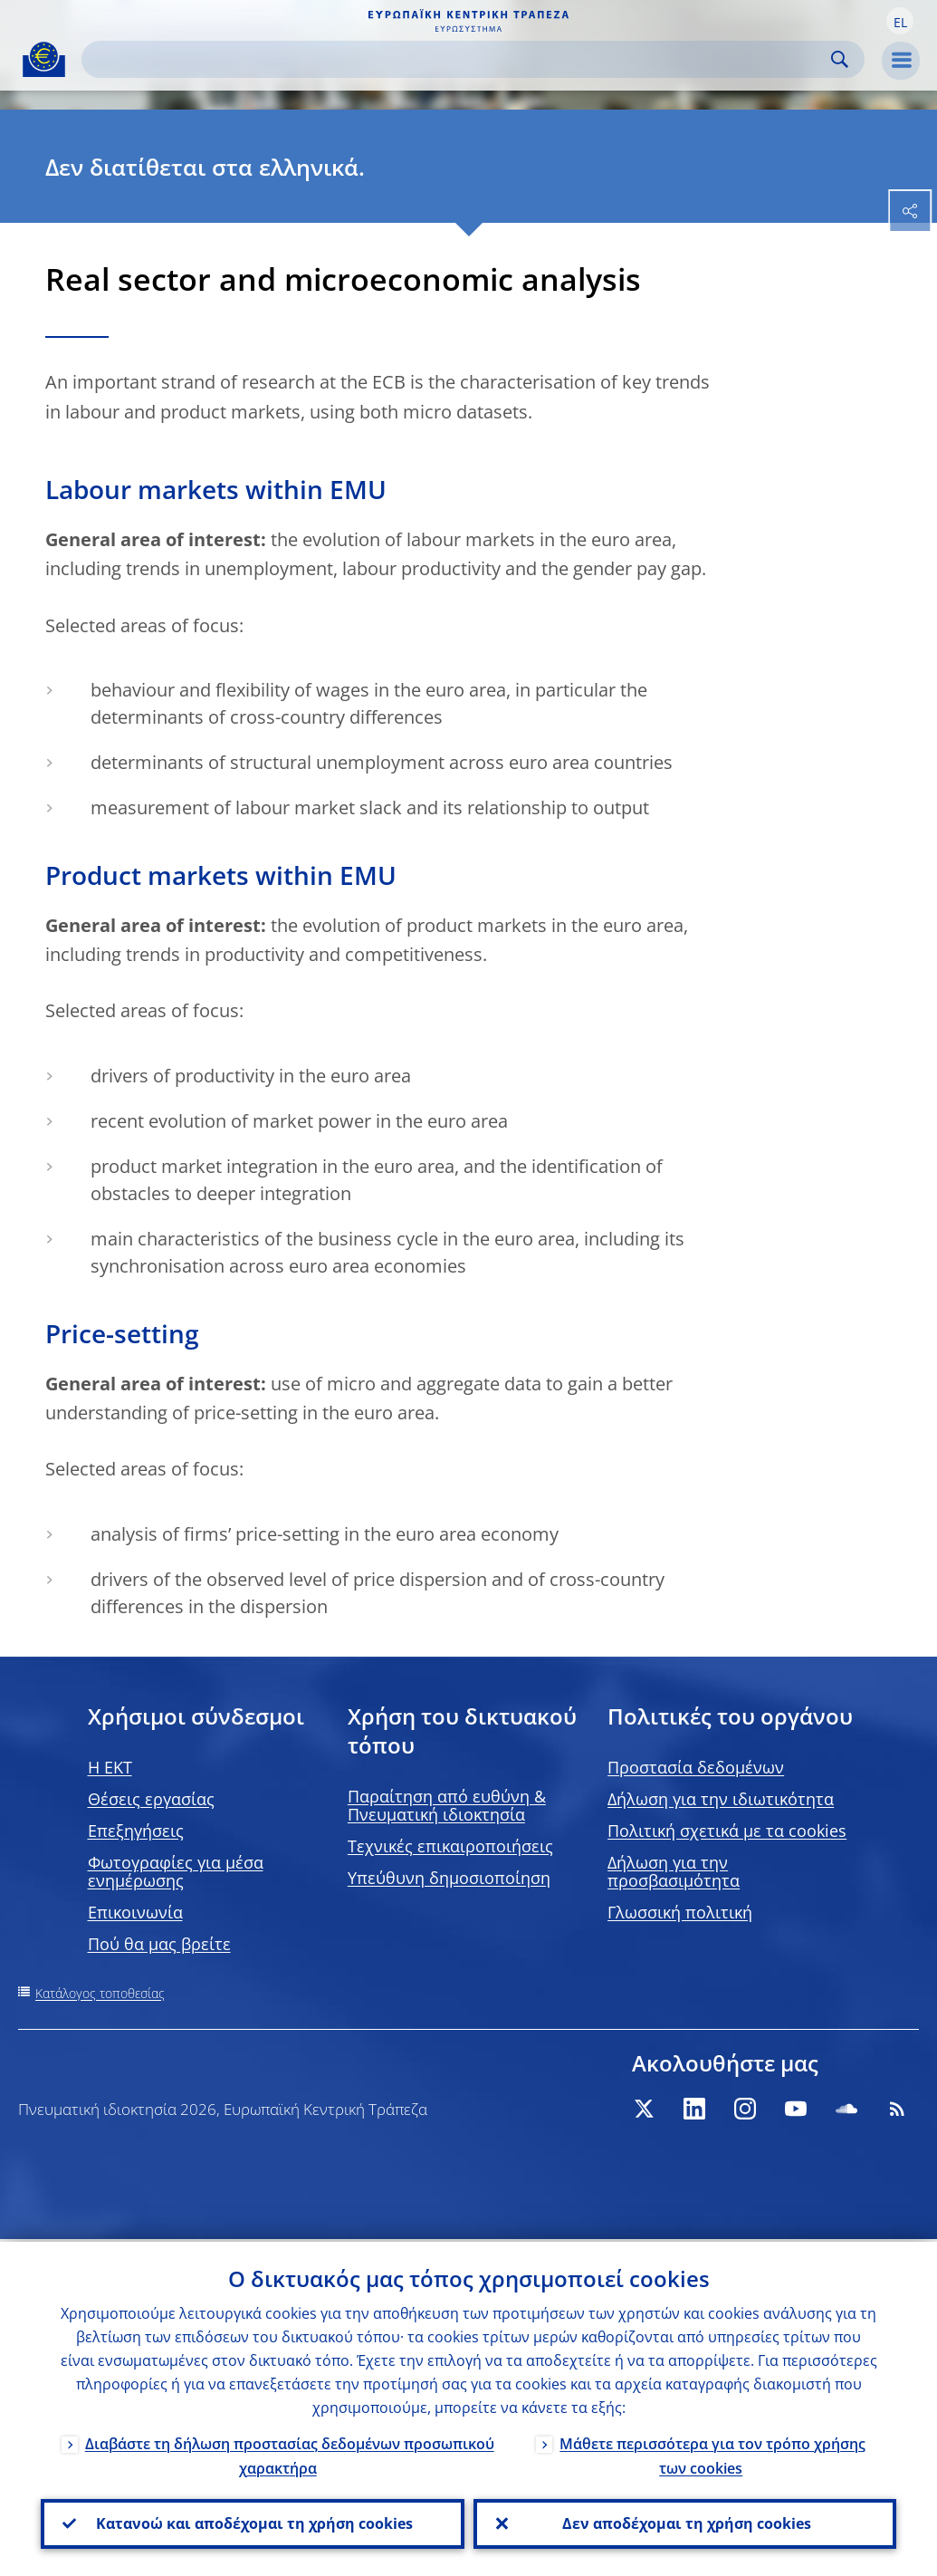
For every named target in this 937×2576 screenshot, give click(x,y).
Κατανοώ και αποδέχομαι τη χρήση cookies (252, 2523)
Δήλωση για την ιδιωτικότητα (720, 1799)
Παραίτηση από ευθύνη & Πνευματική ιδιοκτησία (447, 1805)
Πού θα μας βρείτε (159, 1944)
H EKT (110, 1767)
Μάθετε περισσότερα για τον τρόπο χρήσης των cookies (712, 2453)
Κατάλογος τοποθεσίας (100, 1993)
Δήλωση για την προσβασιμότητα (673, 1871)
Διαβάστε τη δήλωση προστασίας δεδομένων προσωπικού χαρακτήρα (289, 2453)
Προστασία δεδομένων (695, 1767)
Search (840, 59)
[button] (899, 20)
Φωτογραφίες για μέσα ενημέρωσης (175, 1871)
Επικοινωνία (135, 1912)
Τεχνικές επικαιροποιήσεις (450, 1846)
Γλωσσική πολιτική (679, 1912)
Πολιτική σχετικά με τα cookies (726, 1830)
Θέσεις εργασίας (151, 1799)
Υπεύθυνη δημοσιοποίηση (449, 1878)
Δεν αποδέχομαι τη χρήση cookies (684, 2523)
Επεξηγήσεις (136, 1830)
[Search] (458, 59)
